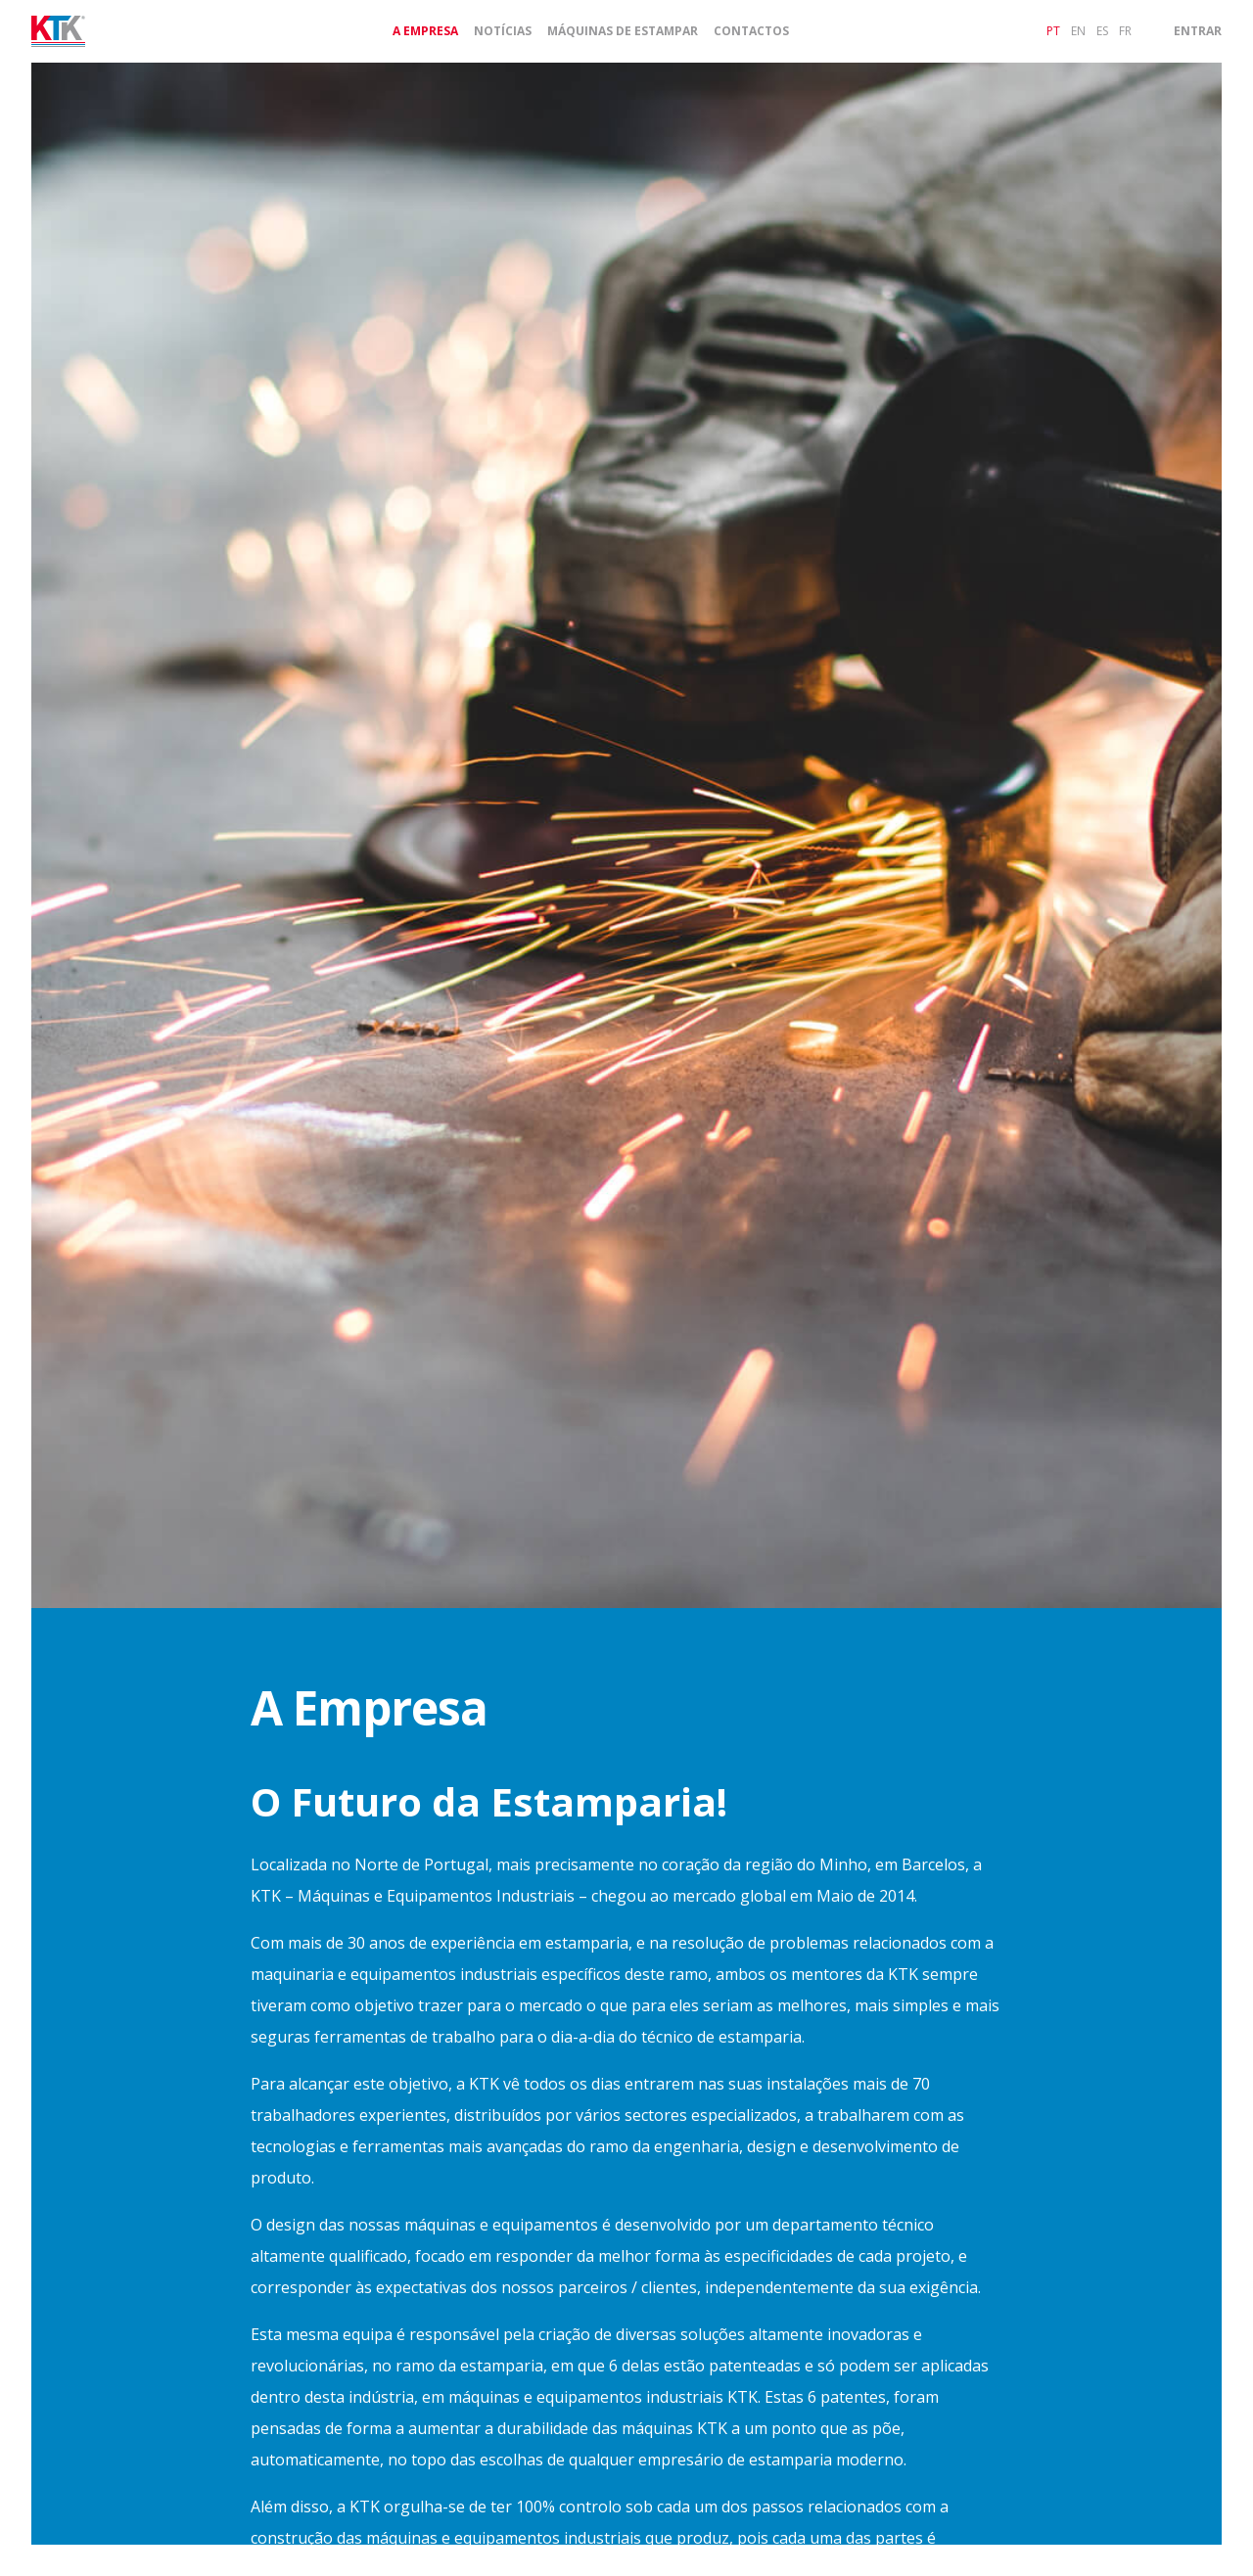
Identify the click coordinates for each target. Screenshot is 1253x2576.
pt (1053, 31)
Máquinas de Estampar (622, 31)
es (1102, 31)
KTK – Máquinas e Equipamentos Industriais (413, 1896)
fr (1125, 31)
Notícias (503, 31)
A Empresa (425, 31)
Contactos (751, 31)
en (1078, 31)
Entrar (1198, 31)
